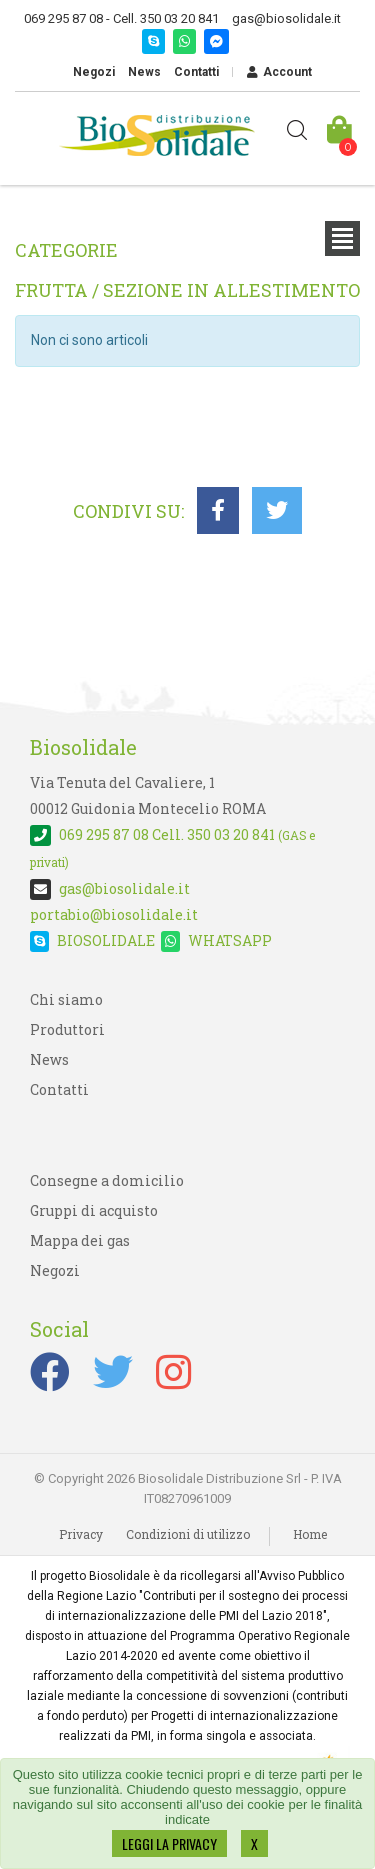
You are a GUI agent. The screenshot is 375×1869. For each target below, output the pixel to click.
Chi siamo (66, 999)
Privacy (81, 1534)
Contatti (196, 72)
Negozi (94, 72)
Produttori (67, 1029)
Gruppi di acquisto (94, 1210)
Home (310, 1534)
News (144, 72)
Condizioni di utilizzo (188, 1534)
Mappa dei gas (80, 1240)
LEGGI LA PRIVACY (169, 1843)
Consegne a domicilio (107, 1180)
